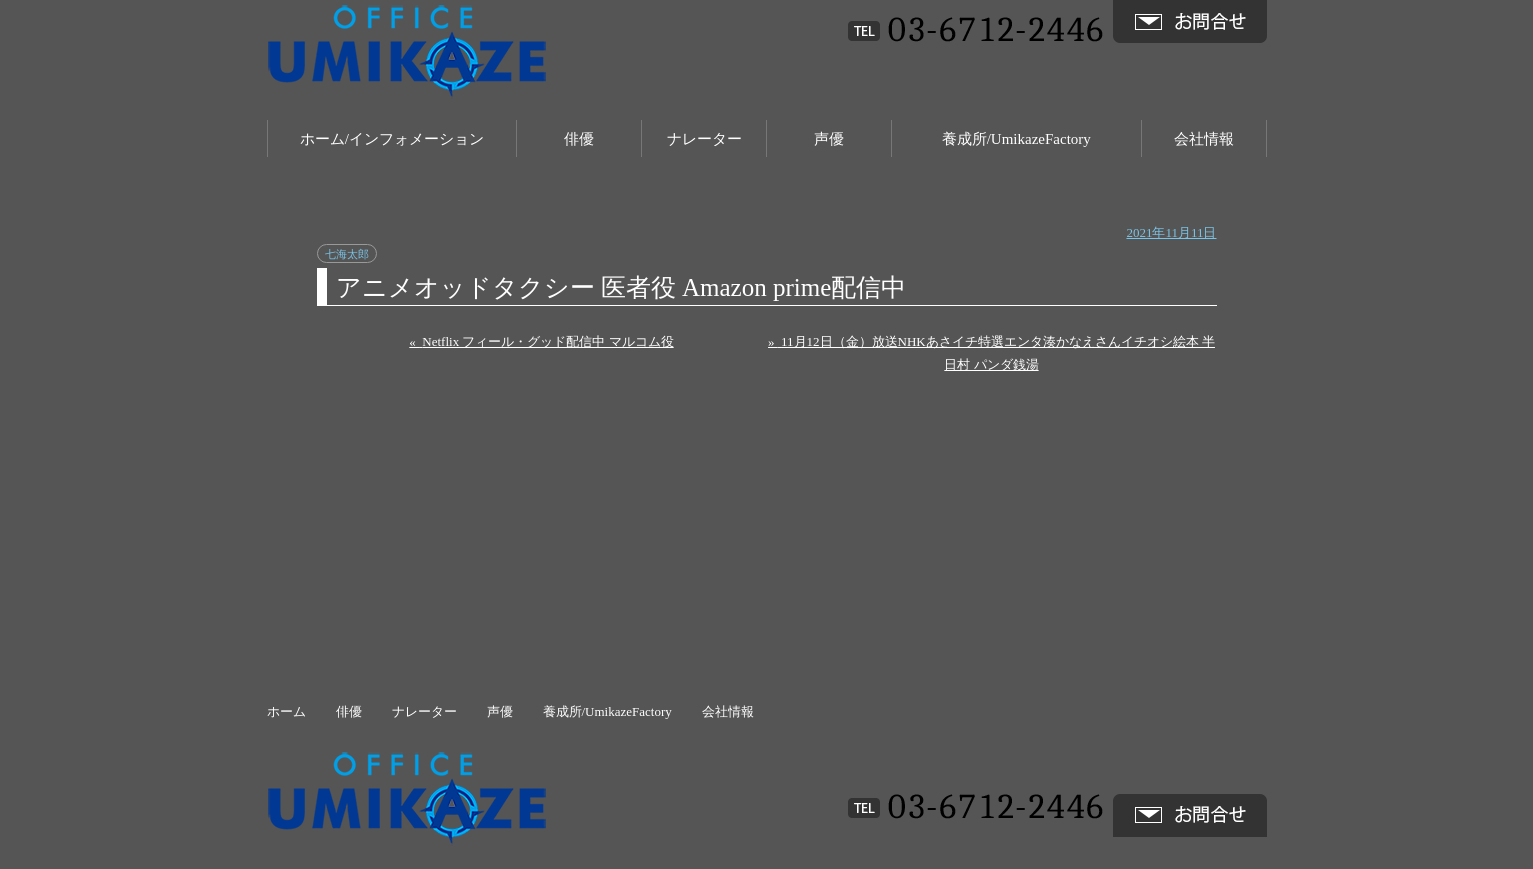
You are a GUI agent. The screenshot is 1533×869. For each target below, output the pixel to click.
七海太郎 (347, 254)
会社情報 (1204, 139)
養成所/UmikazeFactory (1016, 139)
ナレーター (704, 139)
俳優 (579, 139)
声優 (829, 139)
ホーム (286, 711)
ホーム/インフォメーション (392, 139)
